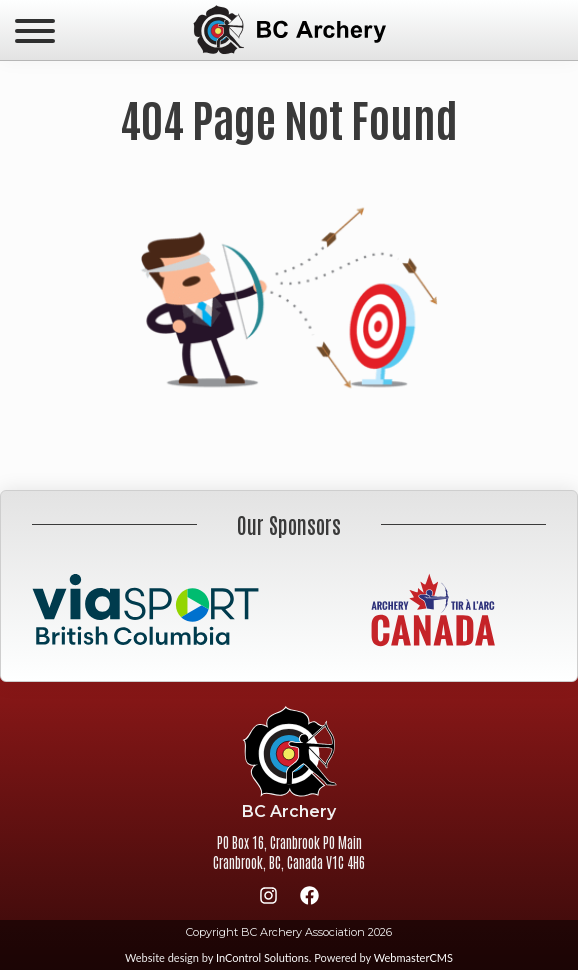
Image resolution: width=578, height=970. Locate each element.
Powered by (383, 957)
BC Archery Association (289, 30)
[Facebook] (310, 899)
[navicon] (35, 33)
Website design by (217, 957)
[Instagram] (269, 899)
